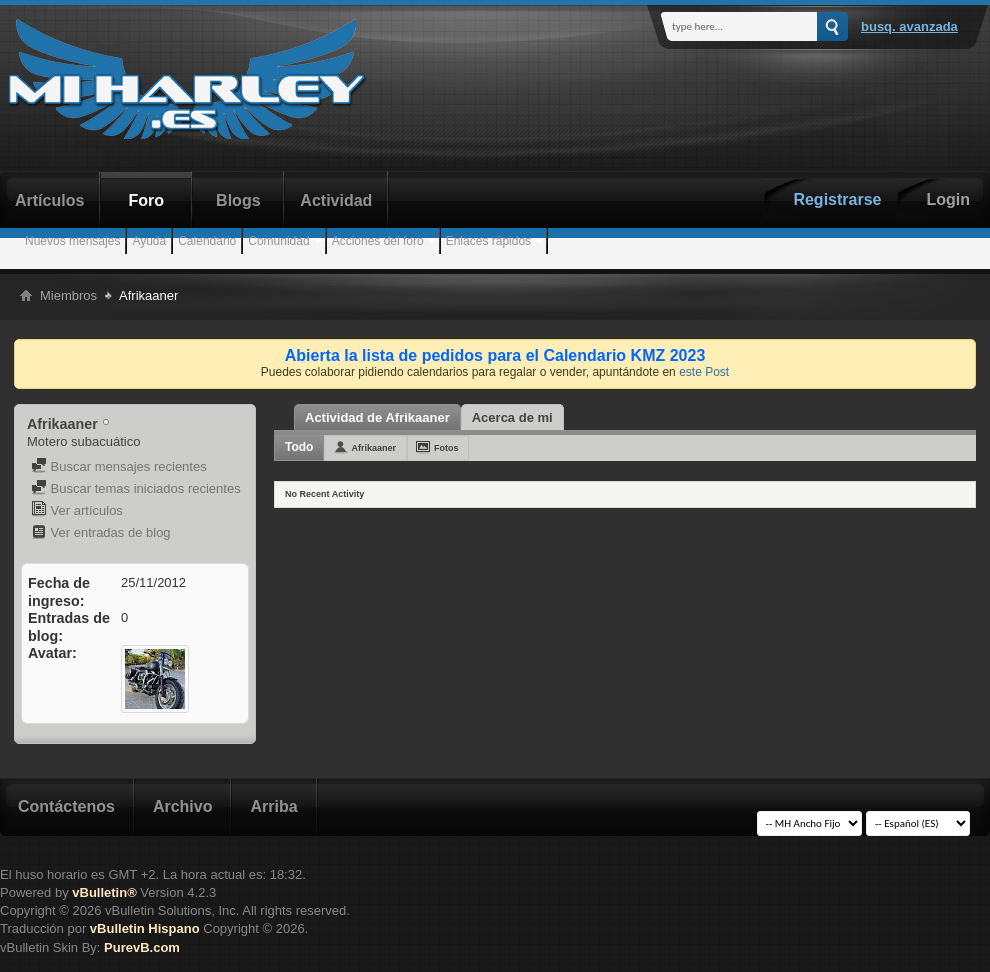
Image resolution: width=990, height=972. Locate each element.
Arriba (273, 806)
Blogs (238, 200)
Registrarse (837, 199)
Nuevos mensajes (72, 241)
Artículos (49, 200)
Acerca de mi (512, 417)
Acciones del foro (378, 241)
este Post (704, 372)
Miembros (68, 295)
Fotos (446, 448)
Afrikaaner (373, 448)
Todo (299, 447)
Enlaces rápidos (488, 241)
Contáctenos (66, 806)
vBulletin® (104, 892)
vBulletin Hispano (145, 928)
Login (948, 199)
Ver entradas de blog (101, 532)
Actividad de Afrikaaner (377, 417)
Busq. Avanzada (909, 26)
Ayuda (149, 241)
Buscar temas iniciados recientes (136, 488)
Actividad (336, 200)
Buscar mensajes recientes (119, 466)
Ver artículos (77, 510)
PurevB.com (142, 947)
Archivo (183, 806)
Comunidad (278, 241)
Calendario (207, 241)
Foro (147, 200)
